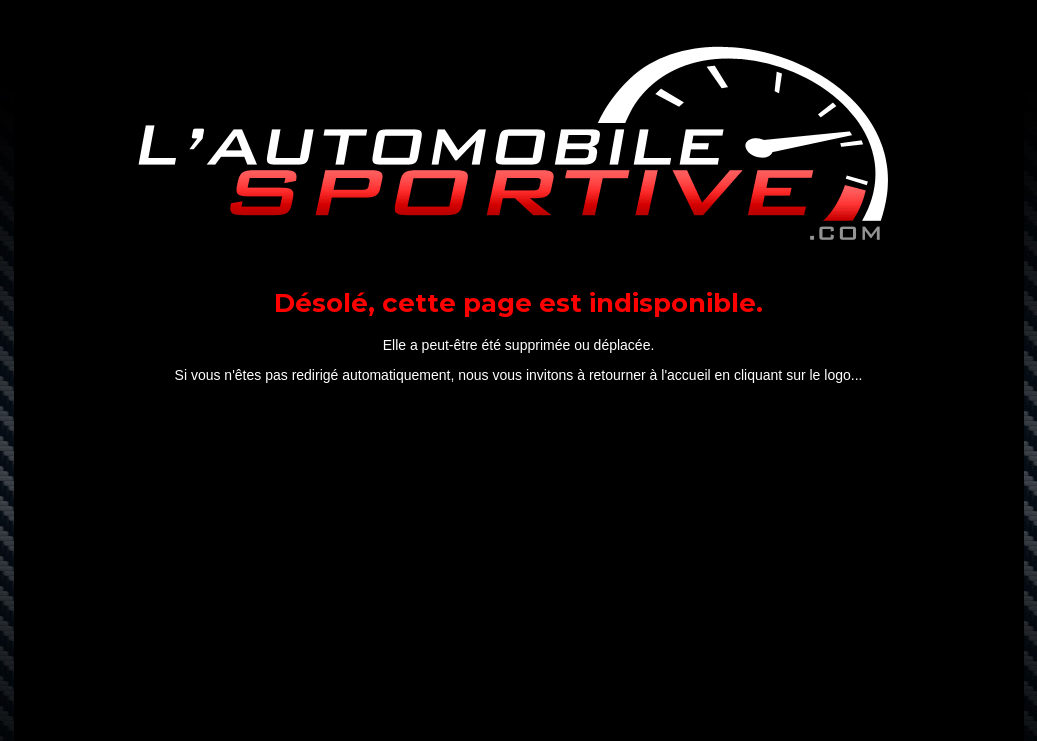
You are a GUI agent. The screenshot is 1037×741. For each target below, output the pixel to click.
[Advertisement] (519, 567)
